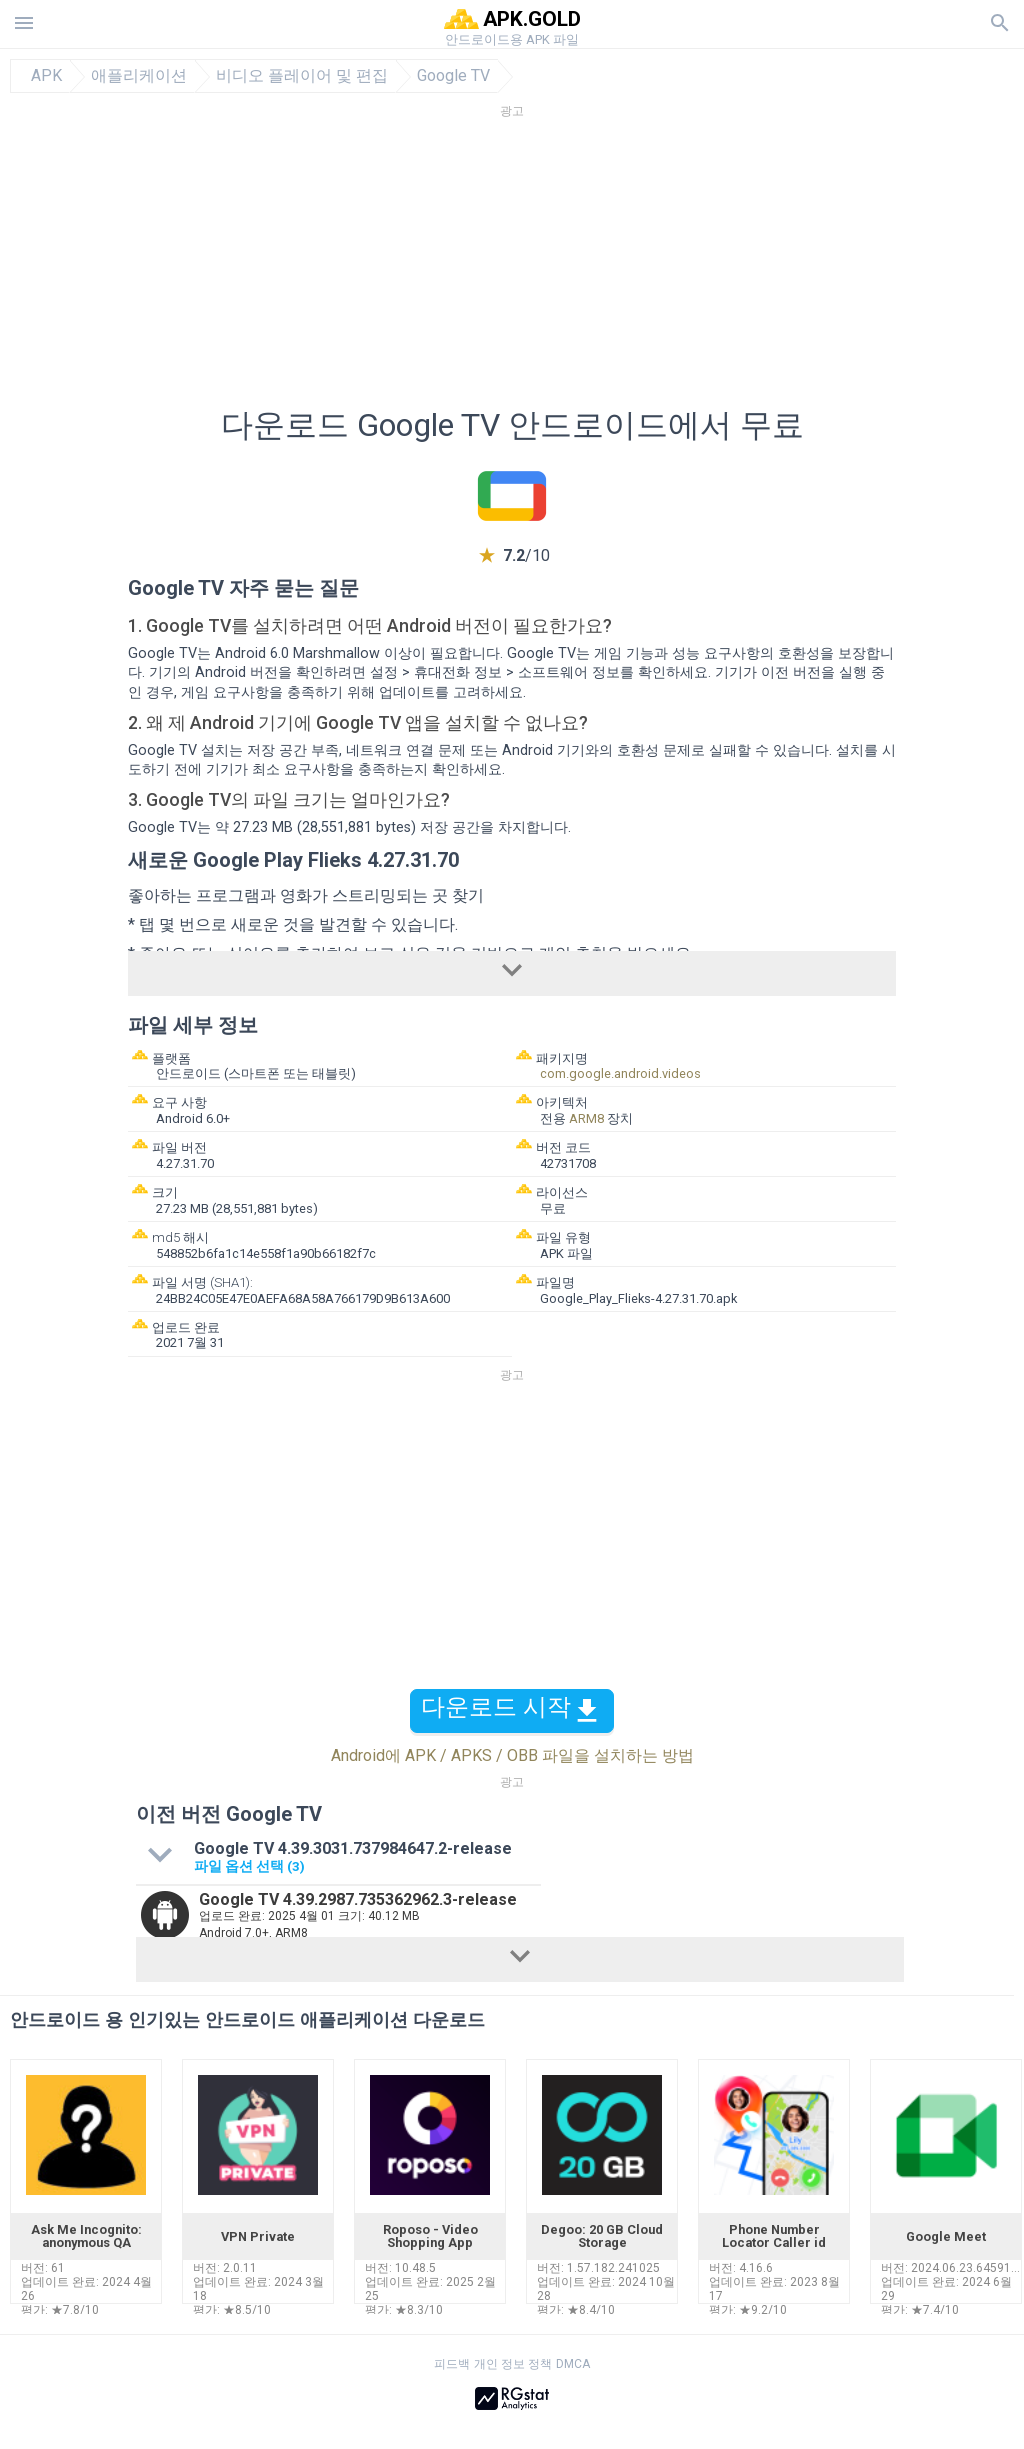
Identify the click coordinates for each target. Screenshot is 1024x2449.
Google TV (453, 76)
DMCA (573, 2364)
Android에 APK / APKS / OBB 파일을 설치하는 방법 (512, 1755)
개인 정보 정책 (513, 2364)
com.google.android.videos (620, 1073)
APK (46, 76)
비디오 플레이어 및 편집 (302, 76)
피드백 (452, 2364)
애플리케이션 (139, 76)
